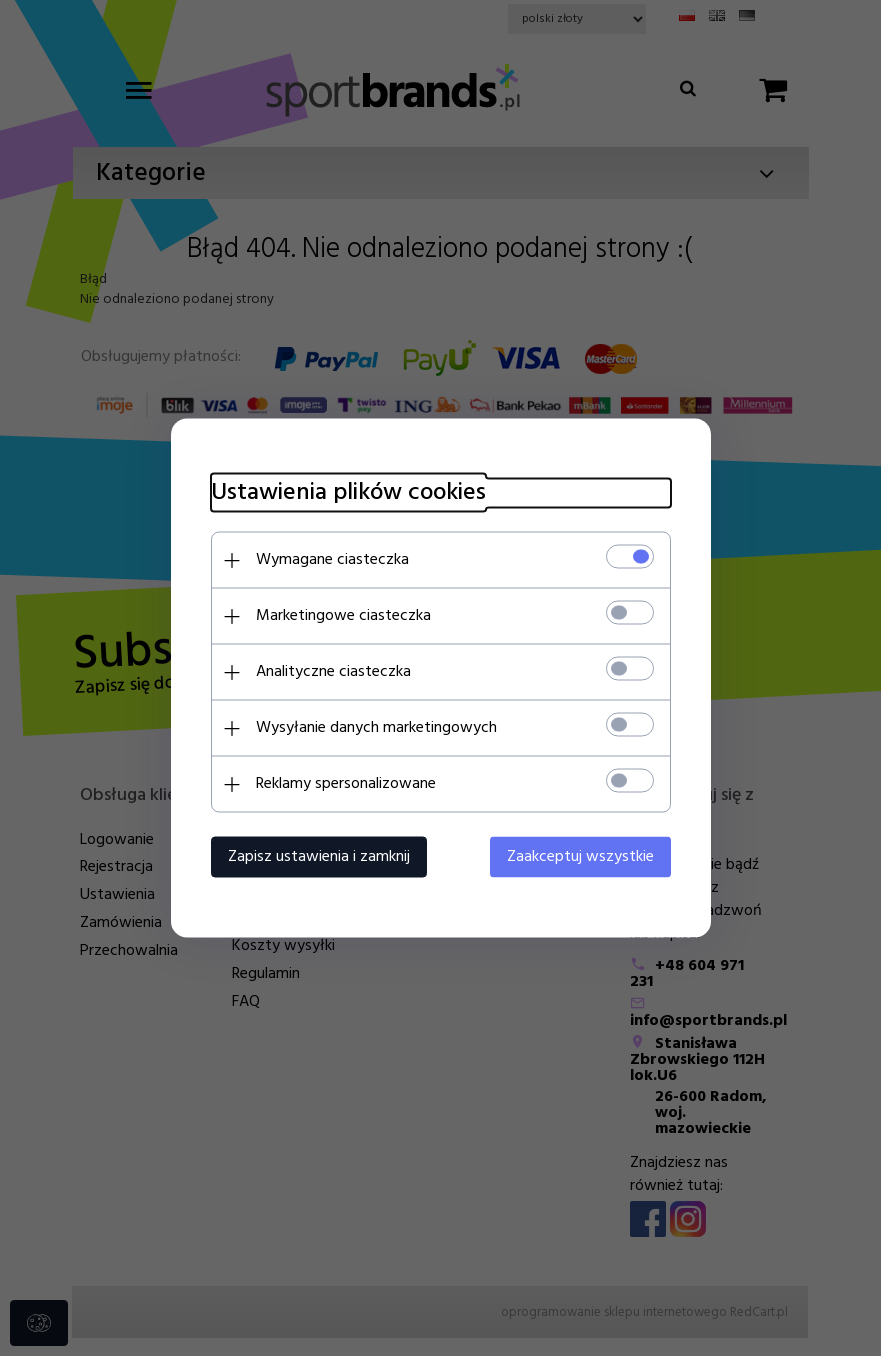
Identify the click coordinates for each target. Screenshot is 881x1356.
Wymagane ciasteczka (332, 560)
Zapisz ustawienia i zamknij (319, 857)
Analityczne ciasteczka (333, 672)
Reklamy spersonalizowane (346, 784)
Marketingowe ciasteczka (343, 616)
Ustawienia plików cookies (348, 493)
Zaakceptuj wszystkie (580, 857)
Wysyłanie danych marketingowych (376, 728)
